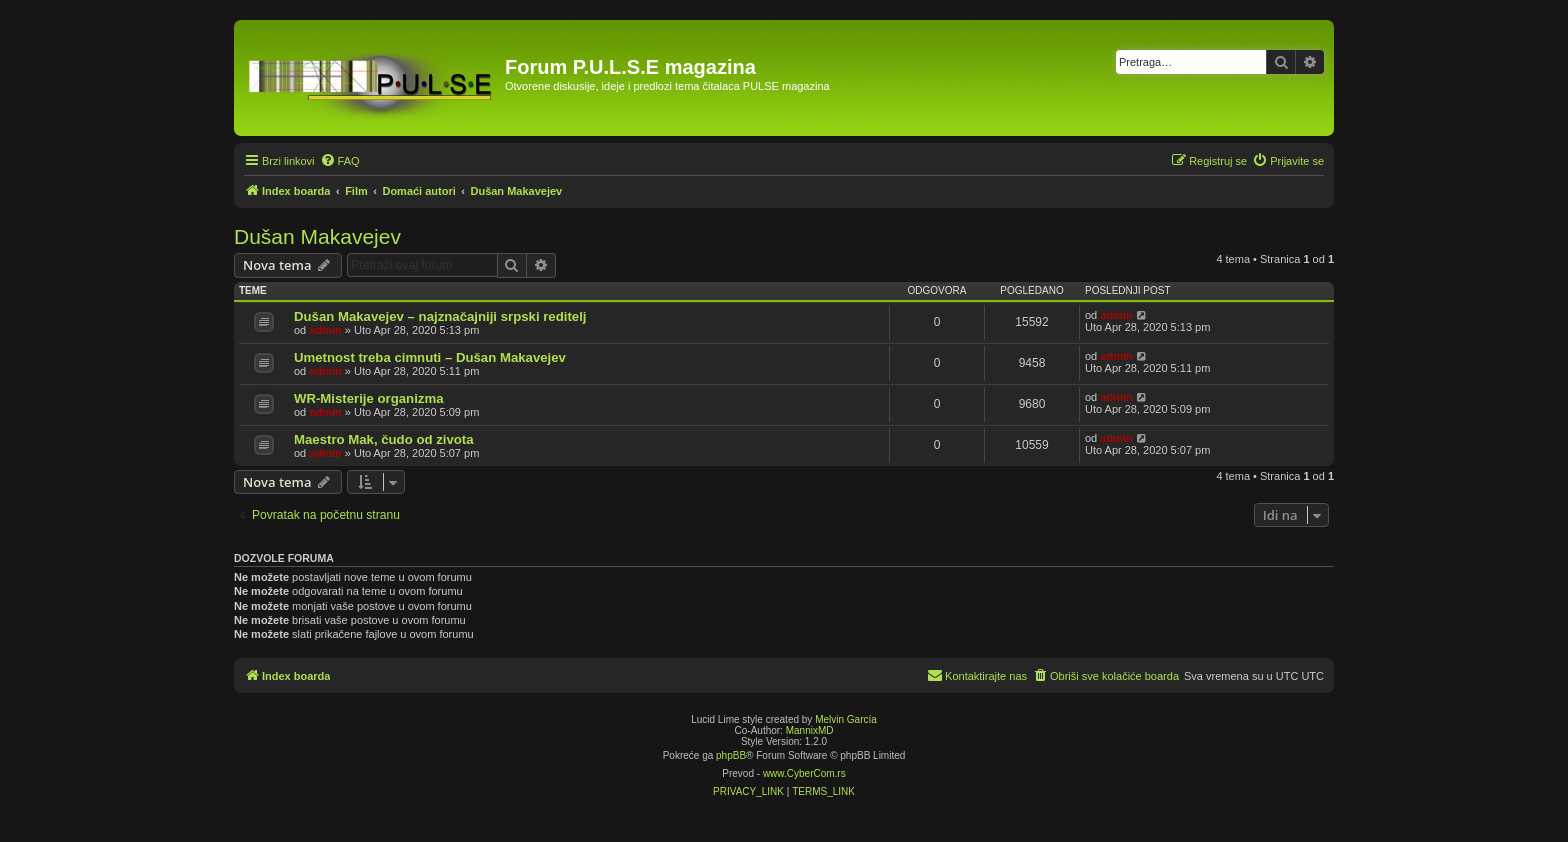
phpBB (731, 755)
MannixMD (810, 730)
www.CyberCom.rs (804, 773)
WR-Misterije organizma (368, 398)
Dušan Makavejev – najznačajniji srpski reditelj (440, 316)
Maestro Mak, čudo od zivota (384, 439)
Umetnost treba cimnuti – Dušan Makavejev (430, 357)
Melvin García (846, 719)
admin (325, 330)
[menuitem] (340, 161)
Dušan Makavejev (317, 236)
